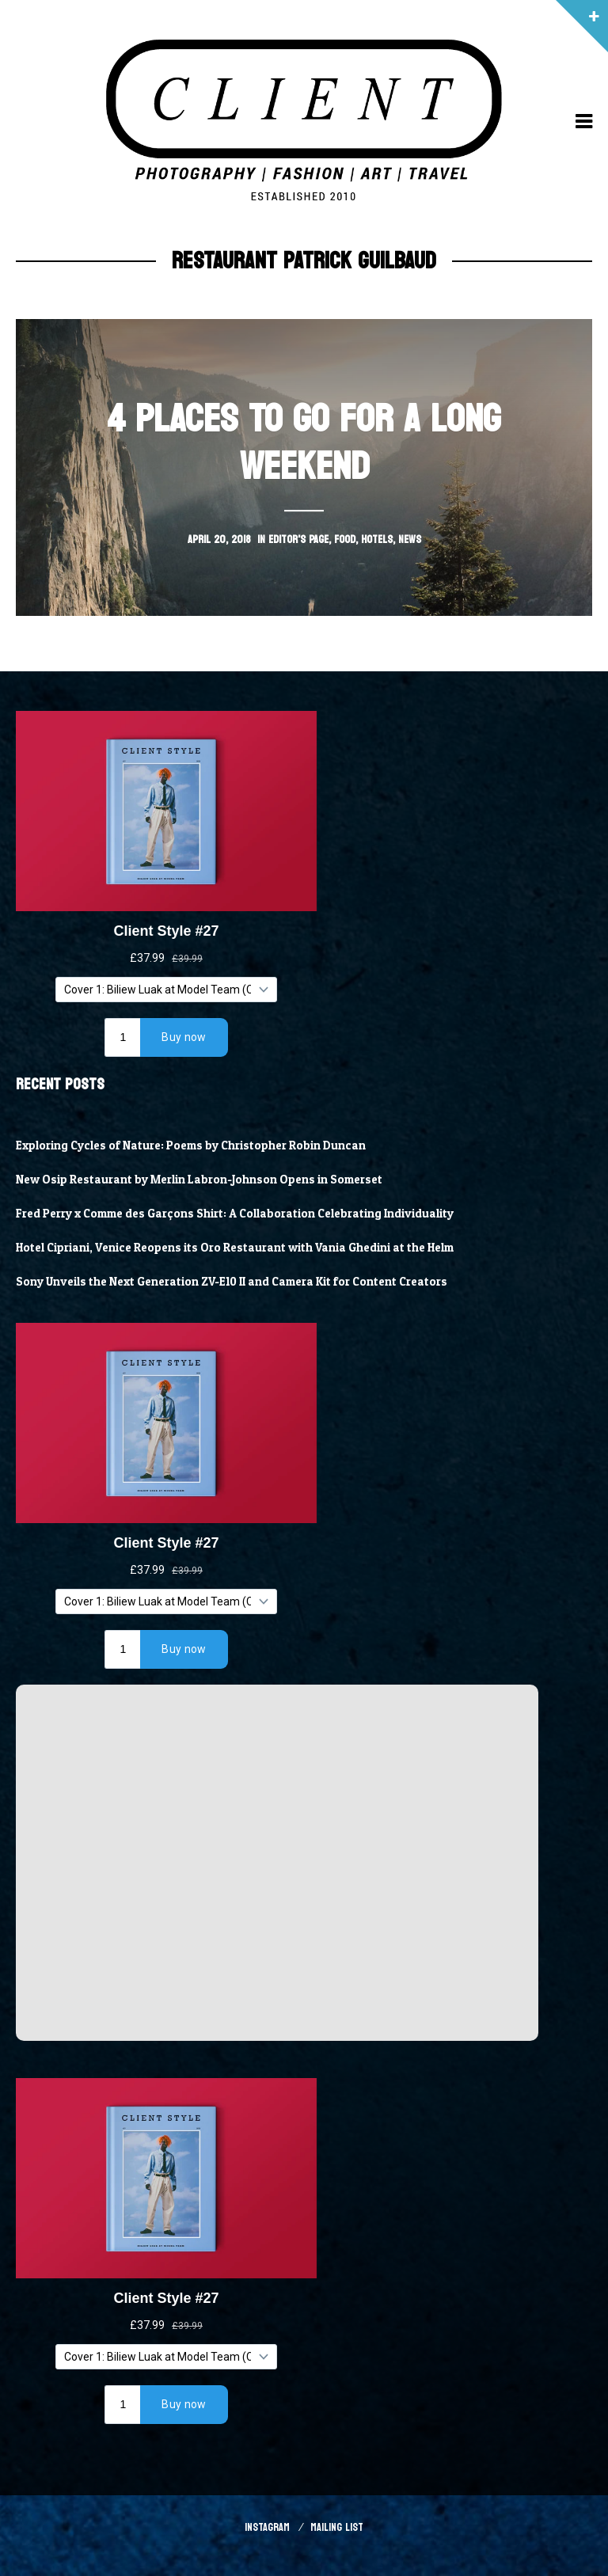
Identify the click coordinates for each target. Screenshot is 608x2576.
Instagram (267, 2527)
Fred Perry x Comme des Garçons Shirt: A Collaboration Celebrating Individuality (235, 1213)
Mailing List (336, 2527)
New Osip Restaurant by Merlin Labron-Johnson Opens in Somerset (199, 1179)
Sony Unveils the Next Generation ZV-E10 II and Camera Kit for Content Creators (231, 1282)
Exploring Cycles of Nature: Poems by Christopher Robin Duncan (191, 1145)
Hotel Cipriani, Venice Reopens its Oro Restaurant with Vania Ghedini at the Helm (235, 1248)
